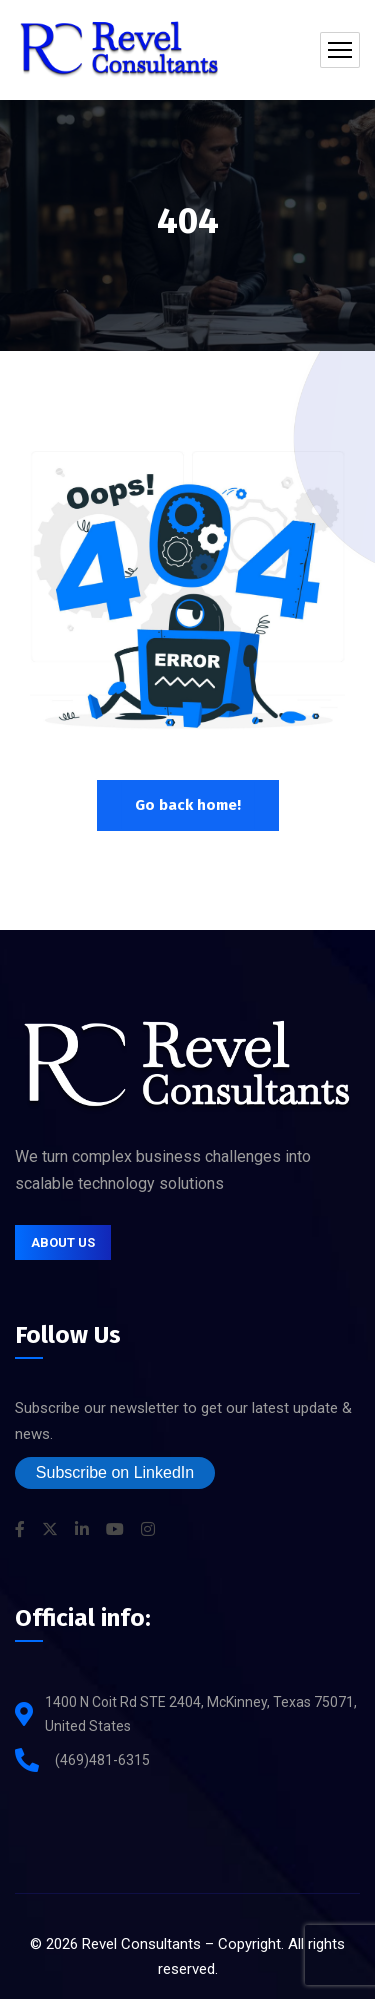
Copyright (249, 1944)
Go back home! (188, 805)
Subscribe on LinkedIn (115, 1472)
